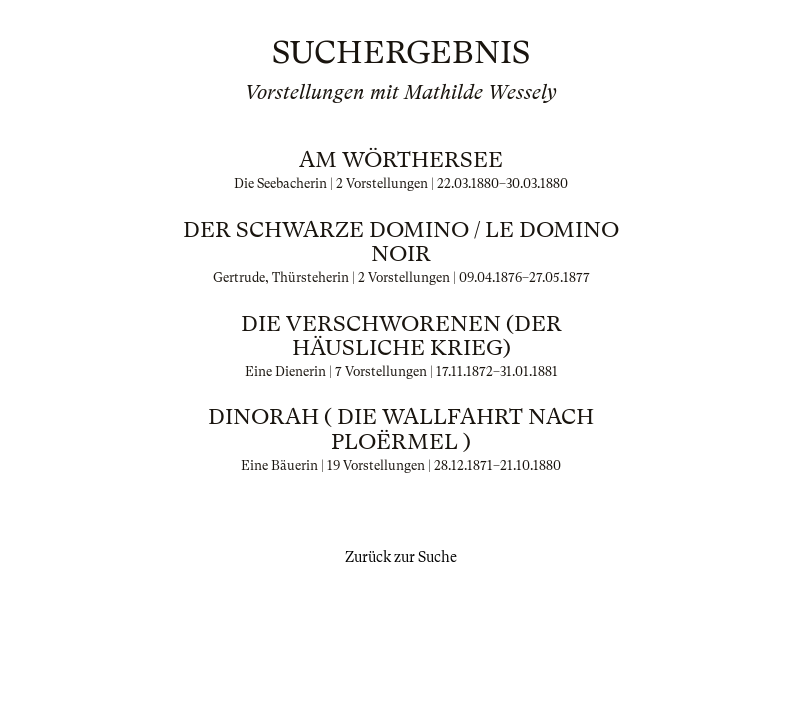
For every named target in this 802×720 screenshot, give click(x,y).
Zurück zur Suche (401, 557)
